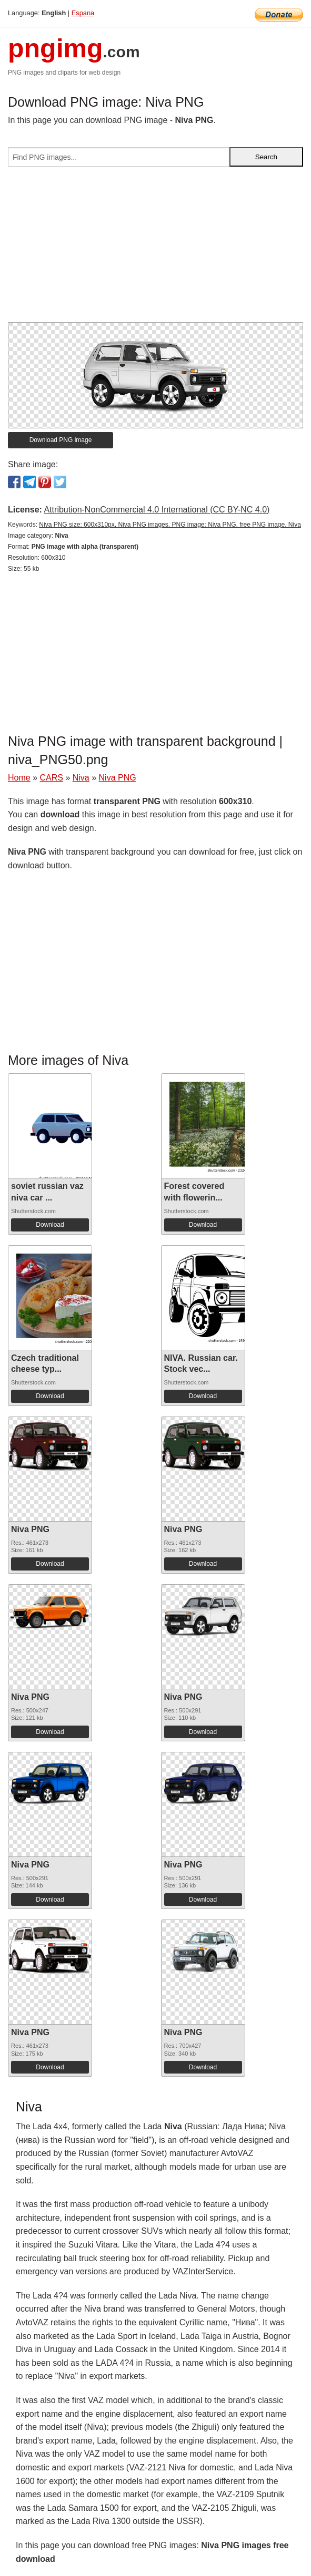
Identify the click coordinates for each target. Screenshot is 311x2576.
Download (50, 1224)
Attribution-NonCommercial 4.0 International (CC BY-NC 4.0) (156, 509)
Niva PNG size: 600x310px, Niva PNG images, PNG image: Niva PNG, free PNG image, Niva (170, 524)
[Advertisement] (155, 248)
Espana (83, 13)
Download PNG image (60, 440)
